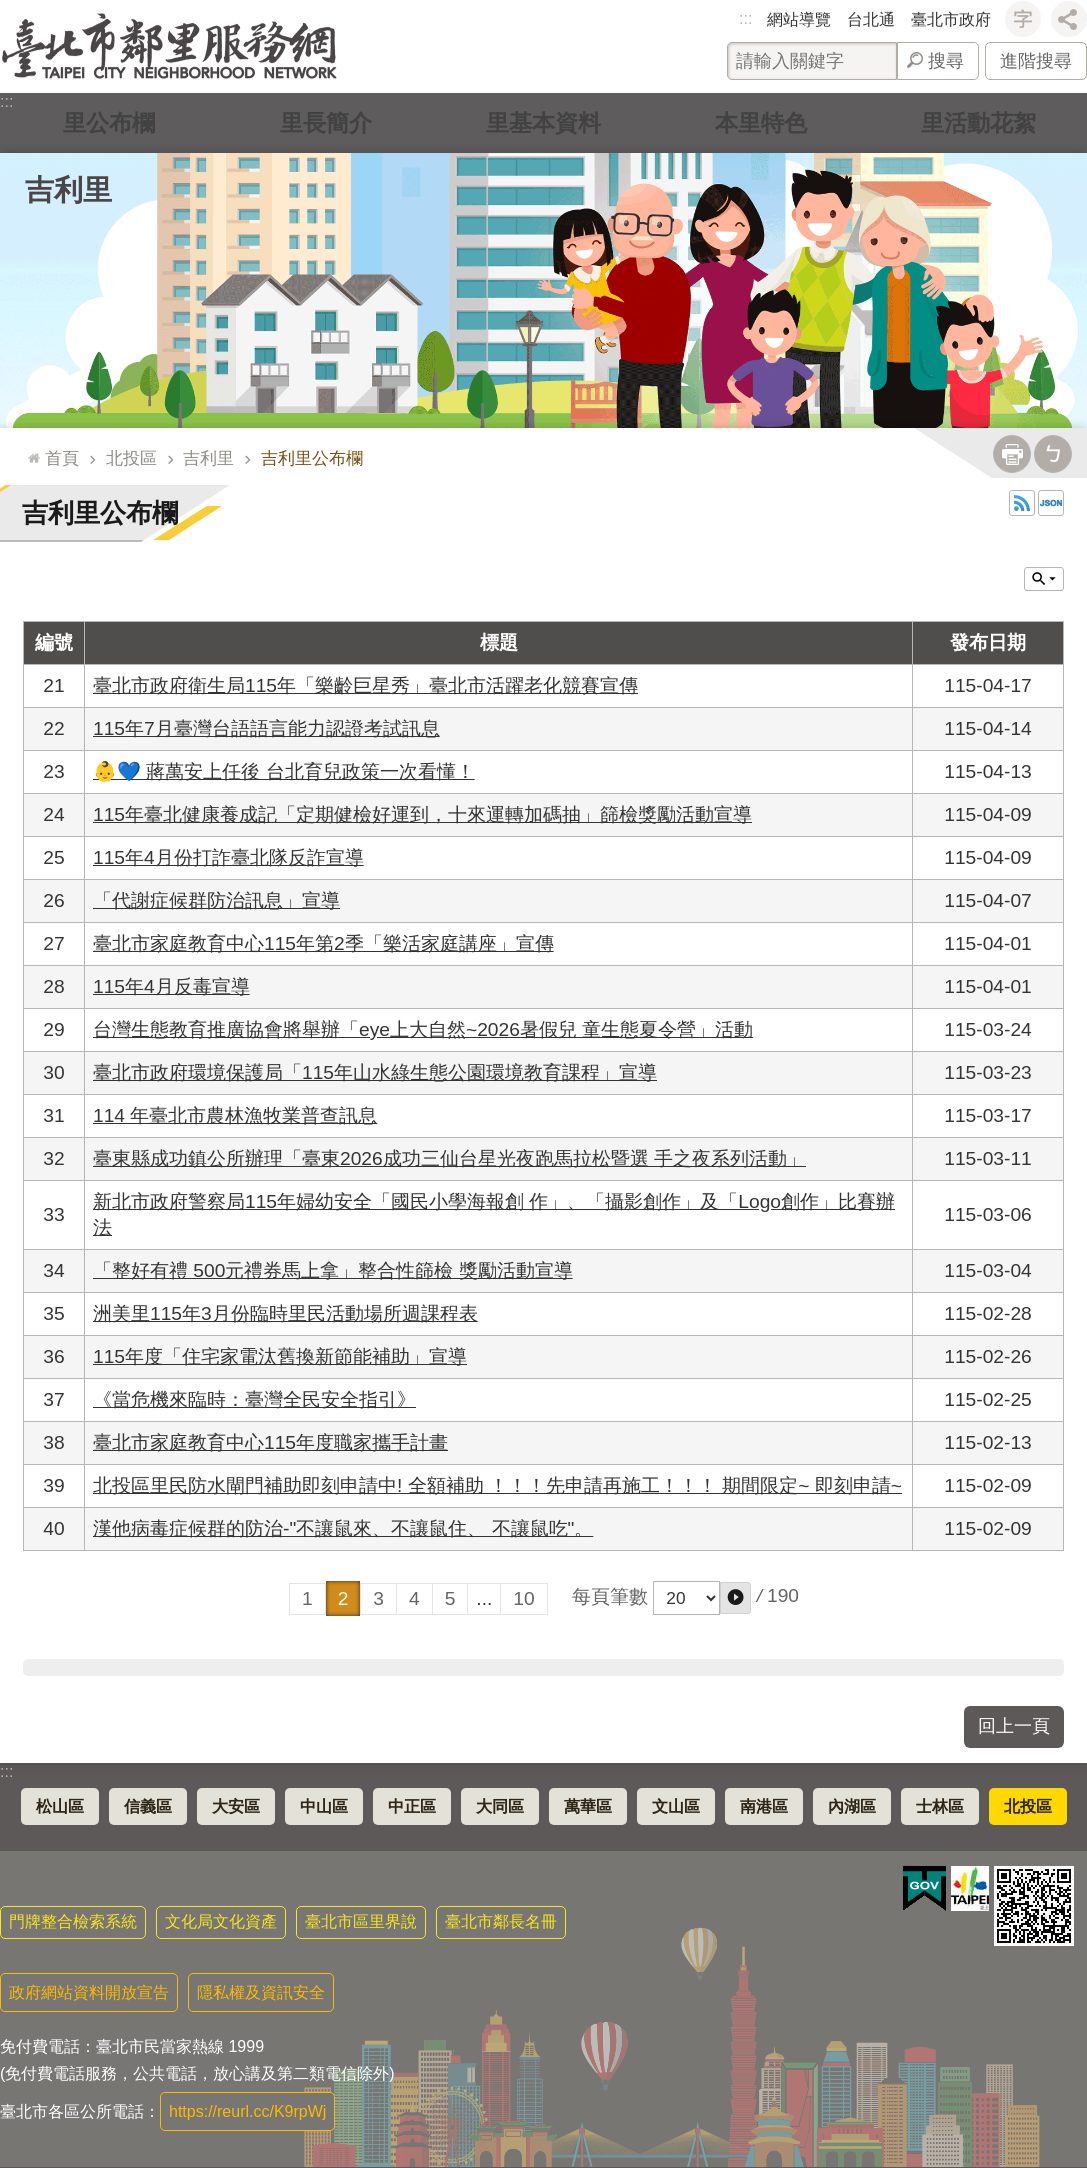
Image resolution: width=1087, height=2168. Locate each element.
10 (523, 1598)
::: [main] (29, 449)
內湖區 (852, 1806)
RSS (1022, 503)
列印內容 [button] (1012, 454)
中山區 (324, 1806)
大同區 (500, 1806)
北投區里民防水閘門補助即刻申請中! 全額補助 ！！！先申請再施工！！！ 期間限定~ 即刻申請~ (497, 1485)
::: (745, 18)
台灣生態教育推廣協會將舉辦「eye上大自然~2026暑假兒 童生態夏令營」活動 (423, 1029)
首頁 (62, 458)
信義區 (148, 1806)
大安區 (236, 1806)
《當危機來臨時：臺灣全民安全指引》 (254, 1399)
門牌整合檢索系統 (73, 1921)
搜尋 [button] (946, 61)
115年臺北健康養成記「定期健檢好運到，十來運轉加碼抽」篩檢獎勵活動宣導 (422, 814)
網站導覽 (799, 19)
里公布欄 (109, 122)
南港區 (764, 1806)
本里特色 (761, 122)
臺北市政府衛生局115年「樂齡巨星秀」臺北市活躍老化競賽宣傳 (365, 685)
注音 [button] (1053, 454)
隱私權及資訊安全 (261, 1992)
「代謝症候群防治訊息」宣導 (216, 900)
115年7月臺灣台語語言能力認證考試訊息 (266, 728)
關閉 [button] (1044, 579)
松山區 (60, 1806)
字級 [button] (1023, 19)
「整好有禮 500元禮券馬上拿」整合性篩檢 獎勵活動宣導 (333, 1270)
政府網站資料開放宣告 (89, 1992)
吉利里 (68, 190)
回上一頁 (1014, 1726)
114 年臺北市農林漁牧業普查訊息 (235, 1115)
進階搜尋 (1036, 61)
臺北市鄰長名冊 (501, 1921)
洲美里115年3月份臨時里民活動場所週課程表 (285, 1313)
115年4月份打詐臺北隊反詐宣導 (228, 857)
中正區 (412, 1806)
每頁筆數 (610, 1596)
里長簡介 (326, 122)
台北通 (871, 19)
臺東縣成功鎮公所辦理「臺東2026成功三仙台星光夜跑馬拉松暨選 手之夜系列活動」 (449, 1158)
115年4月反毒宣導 (171, 986)
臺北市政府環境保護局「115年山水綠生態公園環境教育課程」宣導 (375, 1072)
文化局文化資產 (221, 1921)
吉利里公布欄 (312, 458)
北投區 (131, 458)
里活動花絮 (978, 122)
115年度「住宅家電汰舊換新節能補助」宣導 (280, 1356)
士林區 (940, 1806)
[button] (735, 1598)
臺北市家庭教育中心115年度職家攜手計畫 (270, 1442)
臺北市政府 (951, 19)
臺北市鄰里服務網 (169, 46)
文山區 (676, 1806)
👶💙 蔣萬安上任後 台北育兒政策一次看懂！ (284, 771)
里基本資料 (543, 122)
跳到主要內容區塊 (10, 10)
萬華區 (588, 1806)
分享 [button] (1069, 19)
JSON (1051, 503)
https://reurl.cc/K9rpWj (247, 2111)
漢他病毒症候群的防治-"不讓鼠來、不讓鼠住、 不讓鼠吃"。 (343, 1528)
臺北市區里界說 (361, 1921)
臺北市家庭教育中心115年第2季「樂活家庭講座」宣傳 (323, 943)
